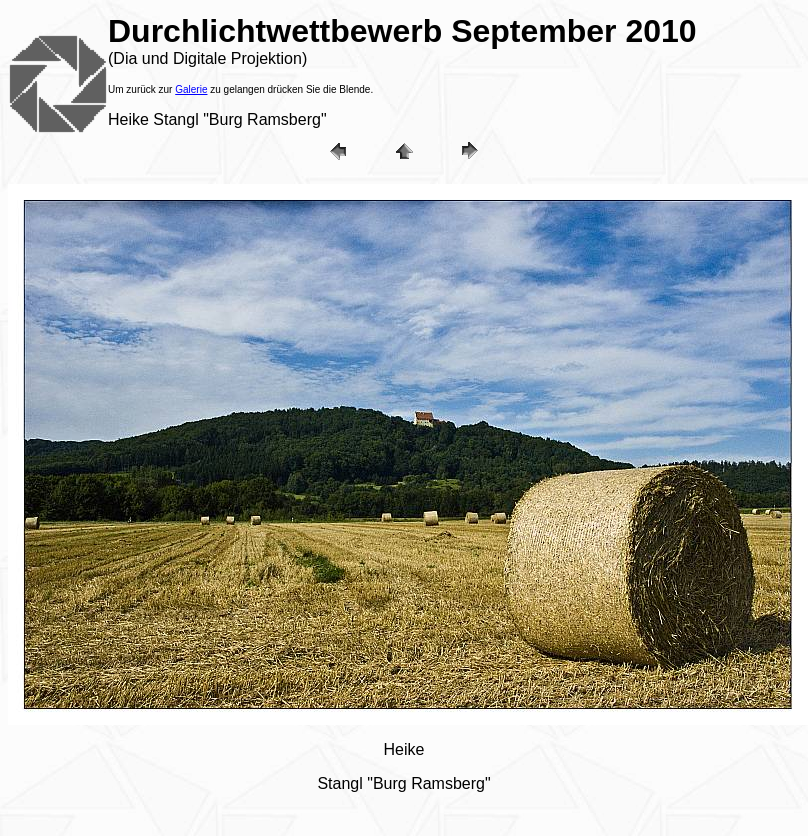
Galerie (191, 89)
